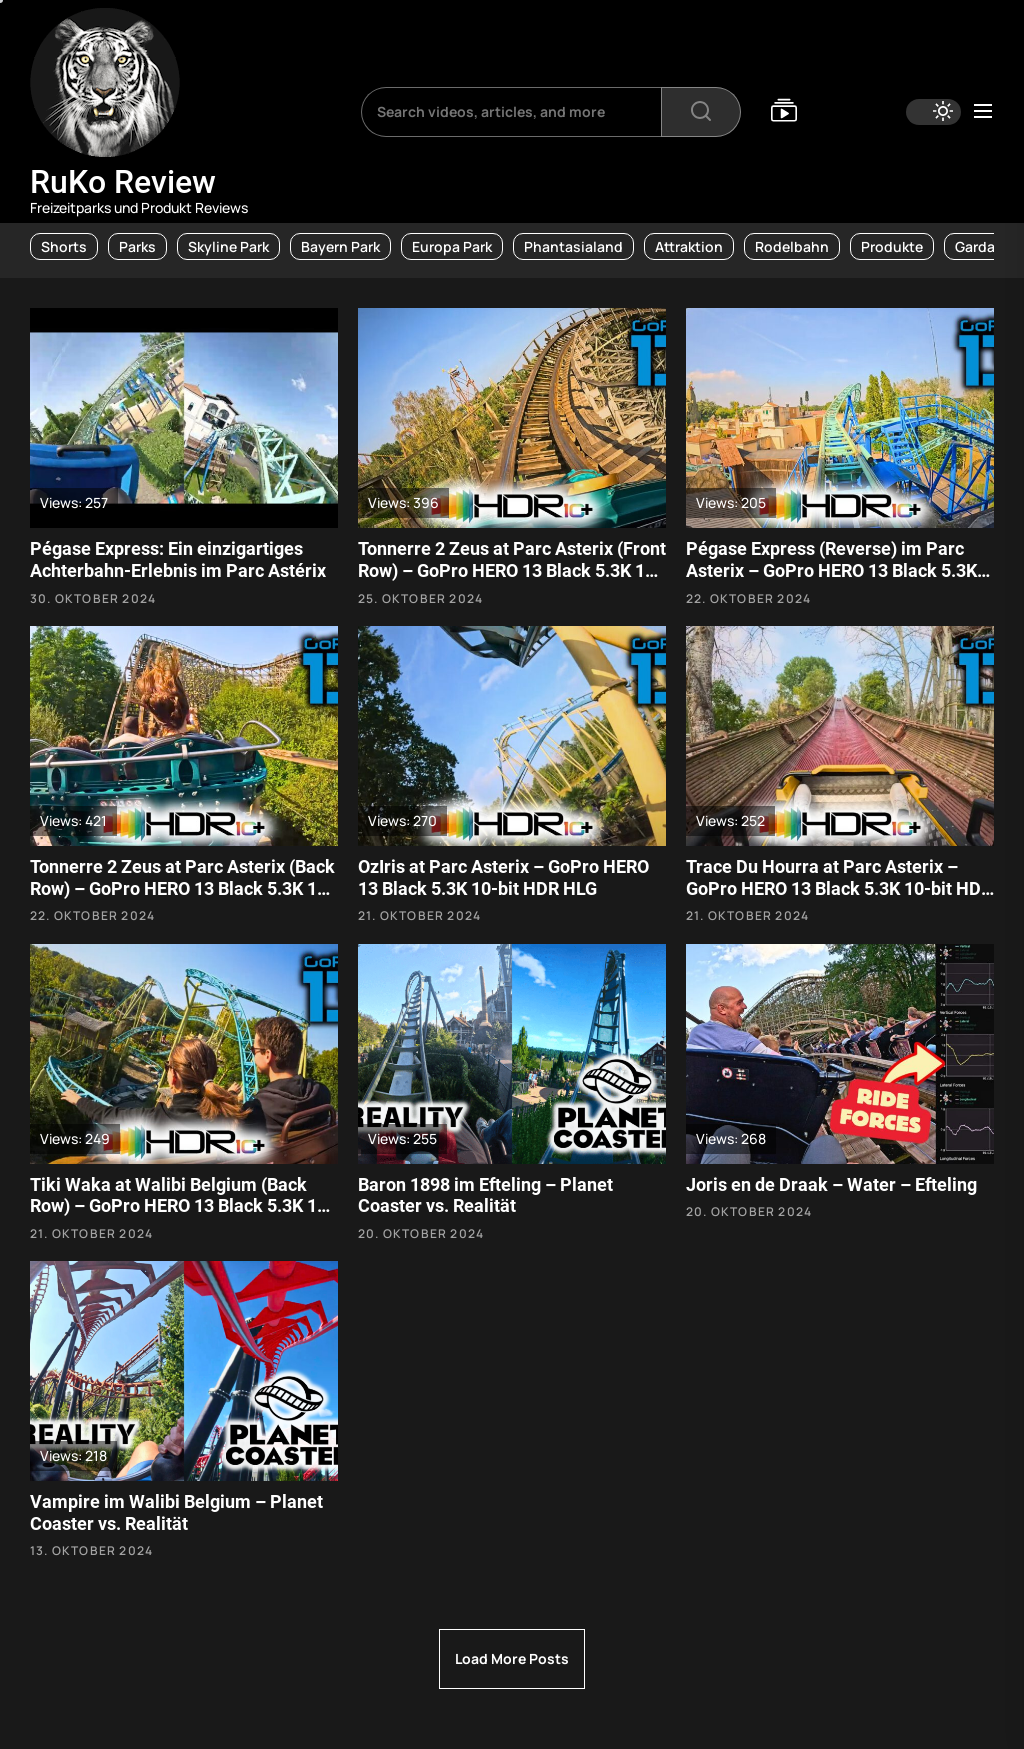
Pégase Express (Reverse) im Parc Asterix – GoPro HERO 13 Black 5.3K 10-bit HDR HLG (831, 570)
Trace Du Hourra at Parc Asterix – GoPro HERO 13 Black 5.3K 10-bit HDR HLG (839, 888)
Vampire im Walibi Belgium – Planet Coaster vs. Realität (176, 1512)
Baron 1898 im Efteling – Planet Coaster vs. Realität (485, 1195)
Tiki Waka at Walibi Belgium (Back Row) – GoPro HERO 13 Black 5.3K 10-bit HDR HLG (182, 1206)
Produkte (892, 246)
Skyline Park (228, 246)
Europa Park (452, 246)
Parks (137, 246)
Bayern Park (340, 246)
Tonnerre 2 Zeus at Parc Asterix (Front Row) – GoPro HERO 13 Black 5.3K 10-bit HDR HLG (512, 570)
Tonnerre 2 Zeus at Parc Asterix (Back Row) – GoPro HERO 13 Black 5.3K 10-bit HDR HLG (182, 888)
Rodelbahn (792, 246)
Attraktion (689, 246)
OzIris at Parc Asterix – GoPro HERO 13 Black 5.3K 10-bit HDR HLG (503, 877)
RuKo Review (123, 182)
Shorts (64, 246)
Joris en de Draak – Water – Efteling (831, 1184)
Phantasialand (573, 246)
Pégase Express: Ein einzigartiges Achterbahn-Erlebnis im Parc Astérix (178, 559)
